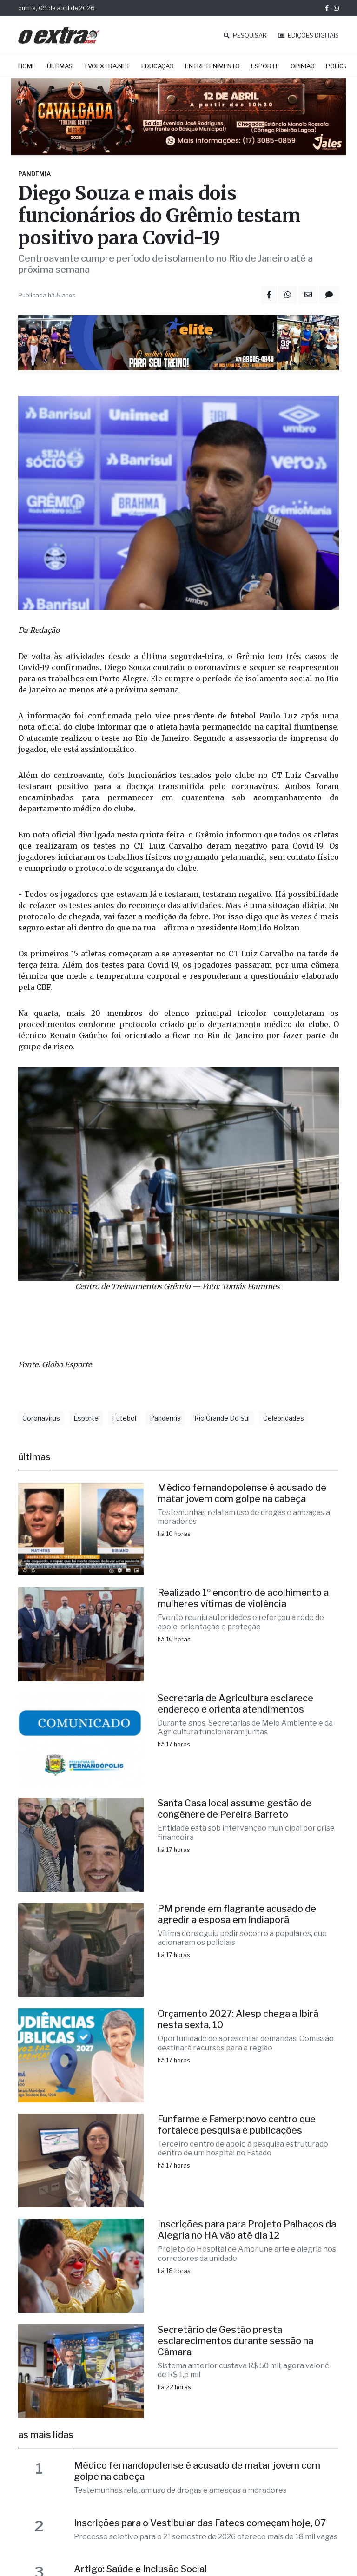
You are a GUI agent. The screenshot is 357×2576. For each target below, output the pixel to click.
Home (27, 66)
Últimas (60, 66)
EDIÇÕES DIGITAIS (308, 35)
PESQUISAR (245, 35)
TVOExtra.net (107, 66)
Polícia (337, 66)
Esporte (265, 66)
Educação (157, 66)
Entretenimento (212, 66)
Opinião (303, 66)
